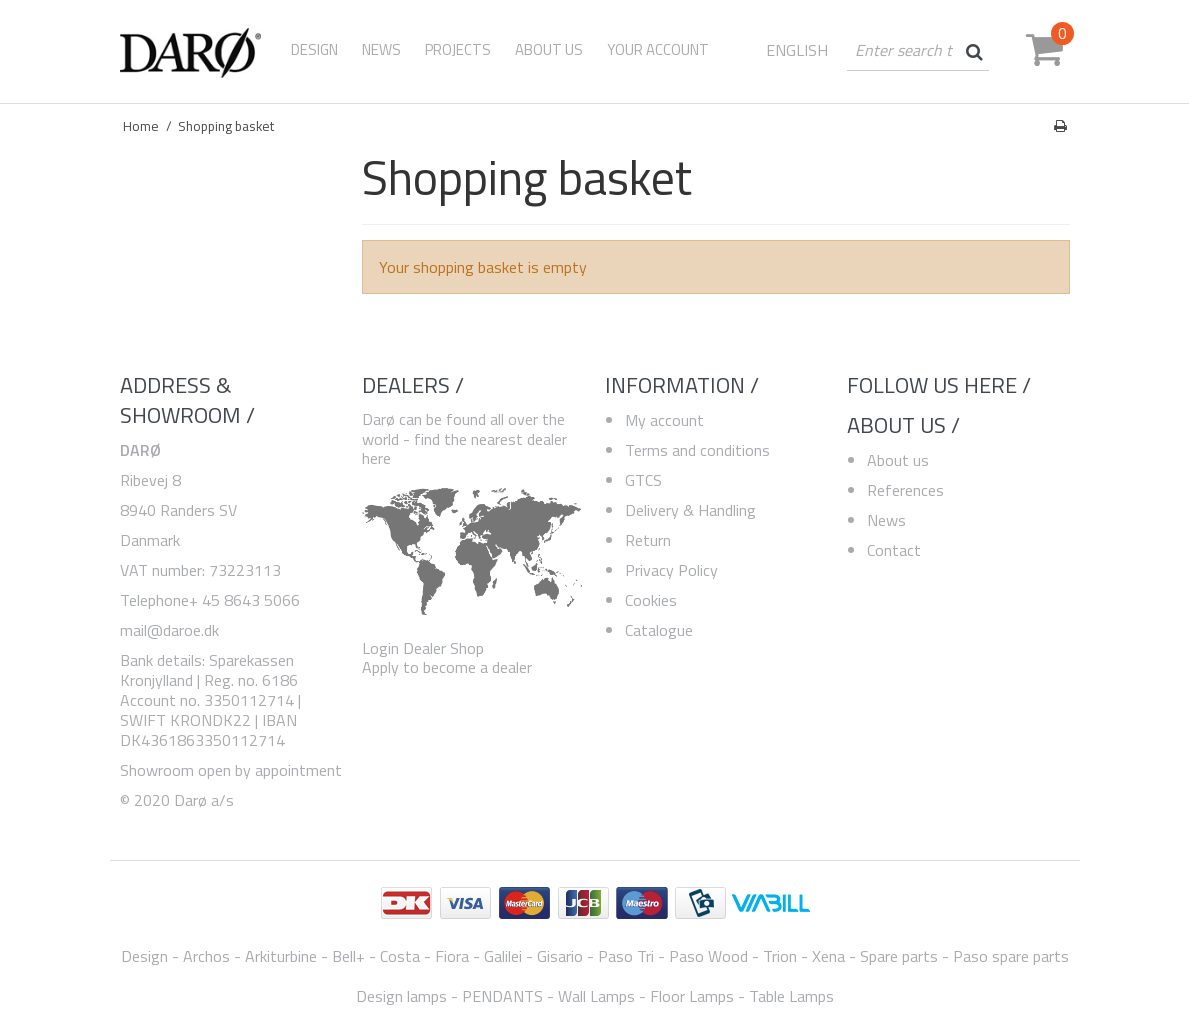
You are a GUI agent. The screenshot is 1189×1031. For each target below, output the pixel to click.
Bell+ (348, 956)
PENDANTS (502, 996)
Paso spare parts (1011, 956)
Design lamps (401, 996)
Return (648, 540)
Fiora (452, 956)
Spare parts (899, 956)
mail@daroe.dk (169, 630)
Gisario (560, 956)
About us (898, 460)
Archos (206, 956)
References (905, 490)
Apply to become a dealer (447, 667)
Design (314, 49)
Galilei (503, 956)
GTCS (643, 480)
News (886, 520)
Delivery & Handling (690, 510)
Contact (894, 550)
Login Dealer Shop (423, 648)
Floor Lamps (692, 996)
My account (664, 420)
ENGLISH (797, 50)
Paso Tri (626, 956)
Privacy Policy (671, 570)
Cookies (651, 600)
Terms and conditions (697, 450)
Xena (828, 956)
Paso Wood (708, 956)
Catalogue (659, 630)
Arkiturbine (281, 956)
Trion (780, 956)
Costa (400, 956)
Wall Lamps (596, 996)
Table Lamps (791, 996)
